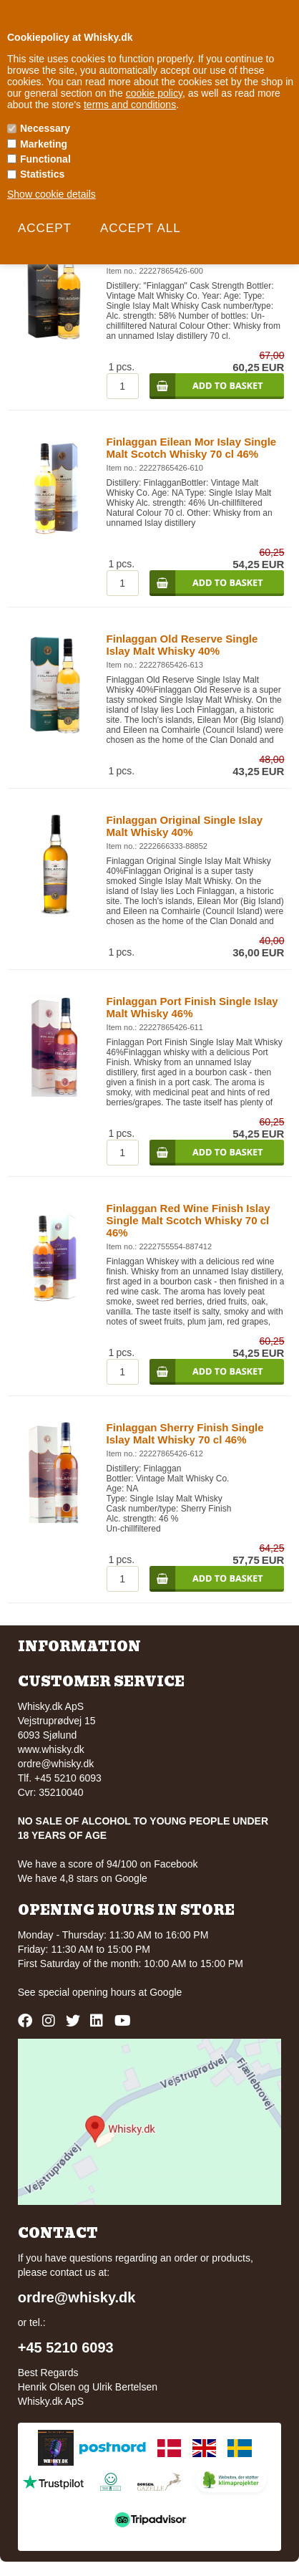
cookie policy (154, 93)
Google (166, 1992)
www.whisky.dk (51, 1749)
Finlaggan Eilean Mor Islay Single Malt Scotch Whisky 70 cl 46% (192, 448)
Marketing (43, 144)
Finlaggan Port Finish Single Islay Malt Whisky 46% (192, 1007)
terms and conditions (130, 104)
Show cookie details (51, 194)
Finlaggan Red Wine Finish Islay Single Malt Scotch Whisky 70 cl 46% (188, 1220)
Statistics (42, 174)
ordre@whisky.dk (56, 1763)
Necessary (45, 128)
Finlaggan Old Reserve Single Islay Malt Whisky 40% (182, 645)
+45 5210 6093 (66, 2347)
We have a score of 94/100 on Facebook (108, 1864)
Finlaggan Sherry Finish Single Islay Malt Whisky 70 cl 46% (185, 1433)
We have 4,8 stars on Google (82, 1878)
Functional (45, 159)
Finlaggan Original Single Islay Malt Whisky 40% (185, 826)
